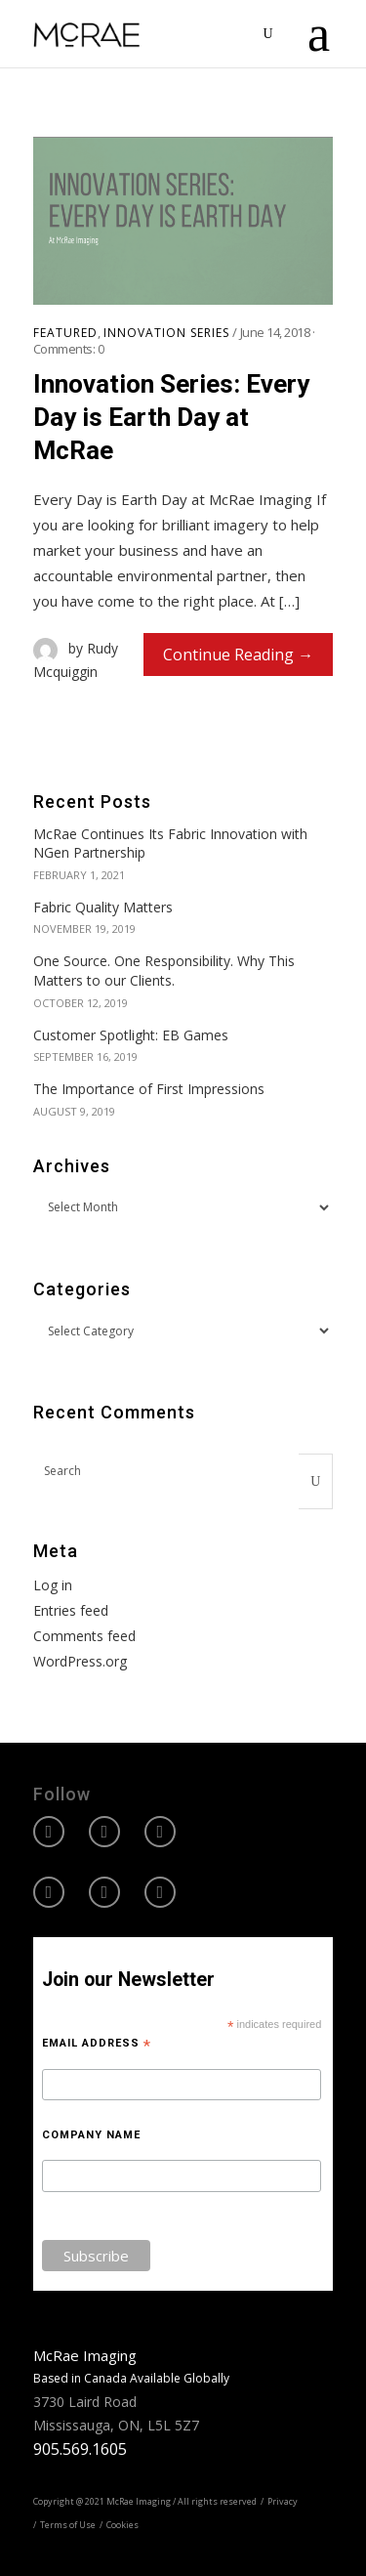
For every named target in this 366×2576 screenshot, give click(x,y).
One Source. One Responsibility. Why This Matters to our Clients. (164, 970)
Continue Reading (228, 654)
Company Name (91, 2135)
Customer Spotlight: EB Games (130, 1035)
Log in (52, 1585)
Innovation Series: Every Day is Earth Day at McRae (171, 417)
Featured (65, 333)
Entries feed (70, 1610)
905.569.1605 (80, 2449)
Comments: (69, 349)
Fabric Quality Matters (103, 907)
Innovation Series (166, 333)
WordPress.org (80, 1661)
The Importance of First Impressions (148, 1088)
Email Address (96, 2043)
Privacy (282, 2501)
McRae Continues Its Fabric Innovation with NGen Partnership (170, 843)
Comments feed (84, 1635)
